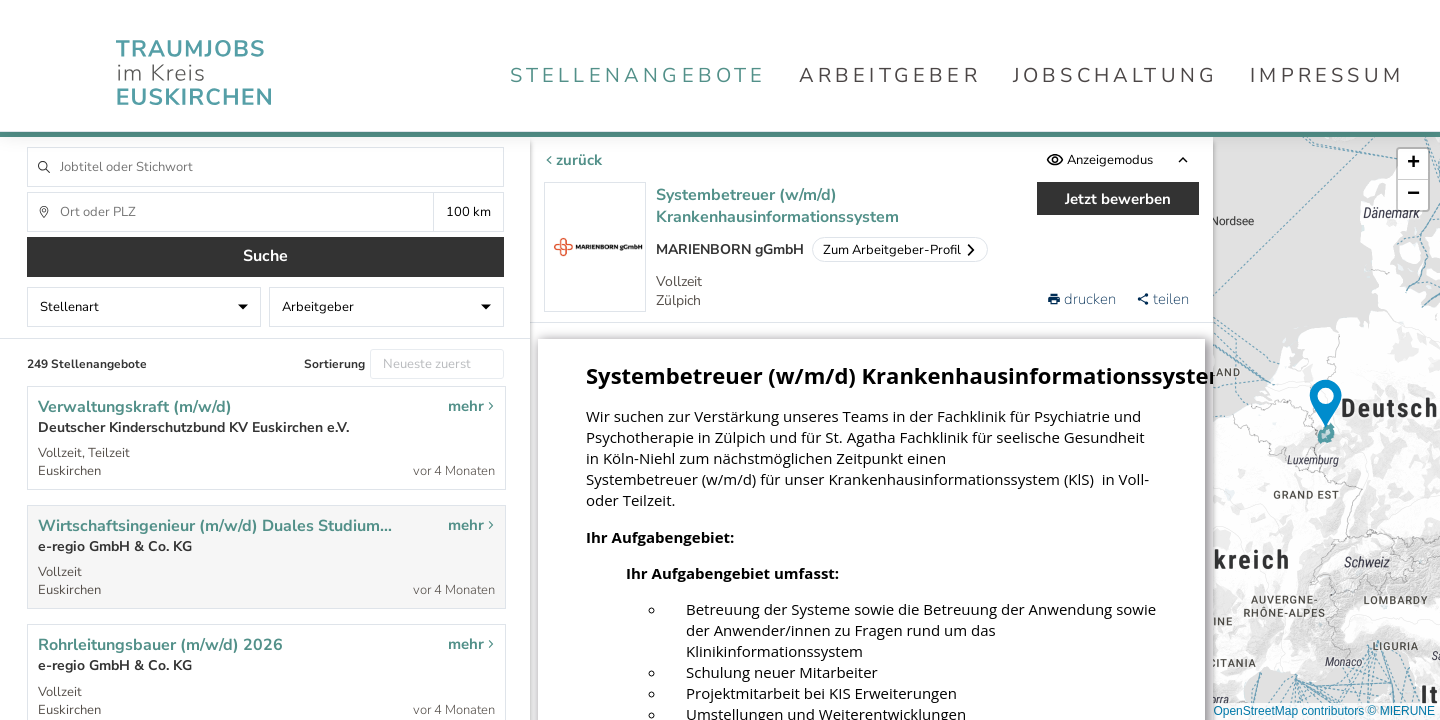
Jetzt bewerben (1118, 199)
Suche (265, 256)
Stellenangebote (638, 75)
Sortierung (334, 364)
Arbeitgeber (890, 75)
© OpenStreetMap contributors (1282, 711)
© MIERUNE (1401, 711)
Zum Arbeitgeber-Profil (900, 250)
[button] (1326, 404)
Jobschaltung (1115, 75)
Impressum (1327, 75)
